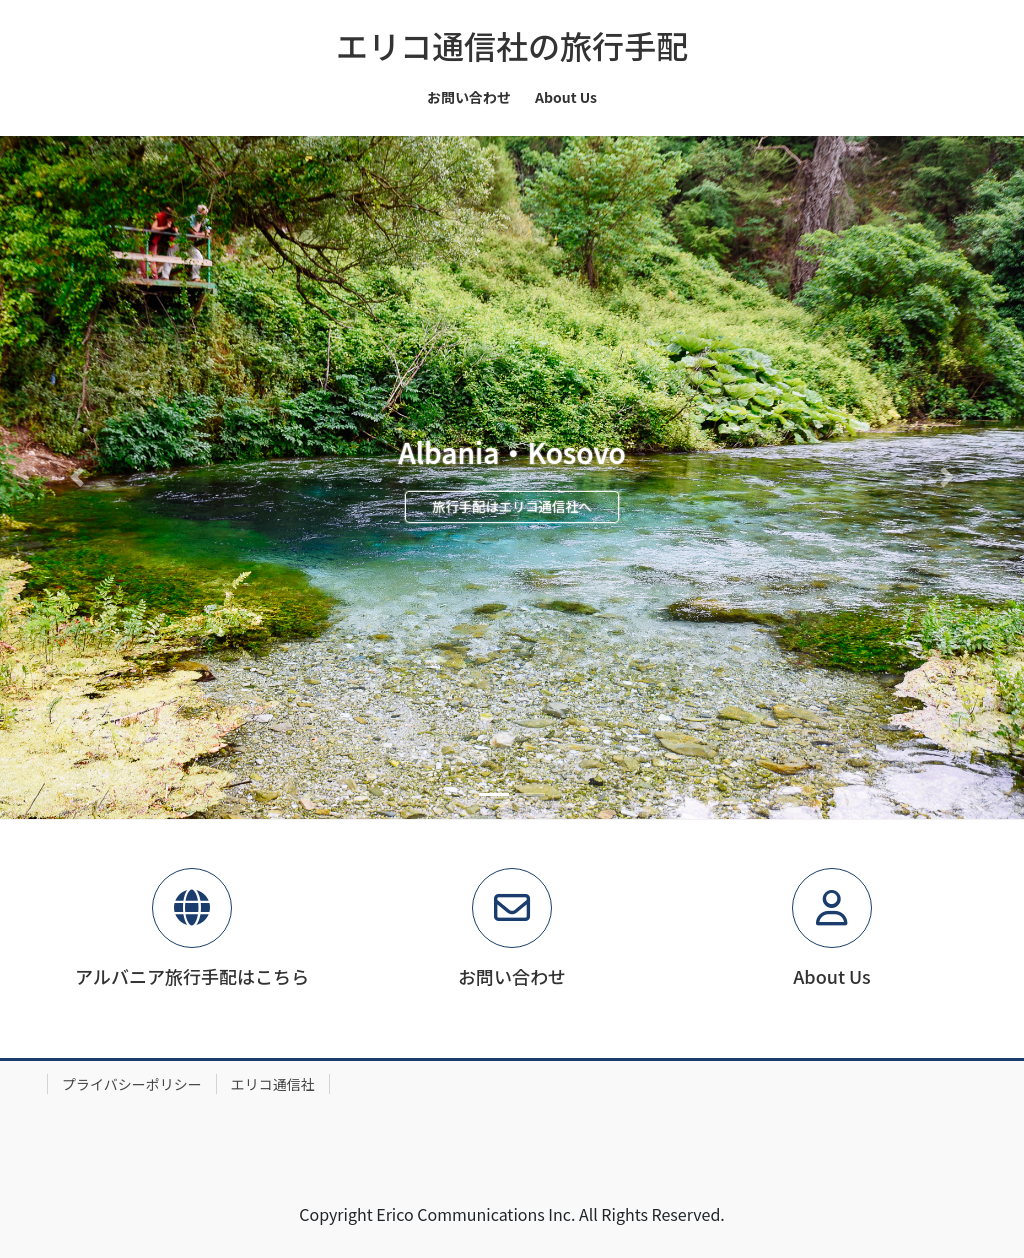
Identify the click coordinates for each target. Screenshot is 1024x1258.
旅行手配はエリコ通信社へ (512, 506)
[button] (77, 477)
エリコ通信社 (273, 1084)
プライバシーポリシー (132, 1084)
